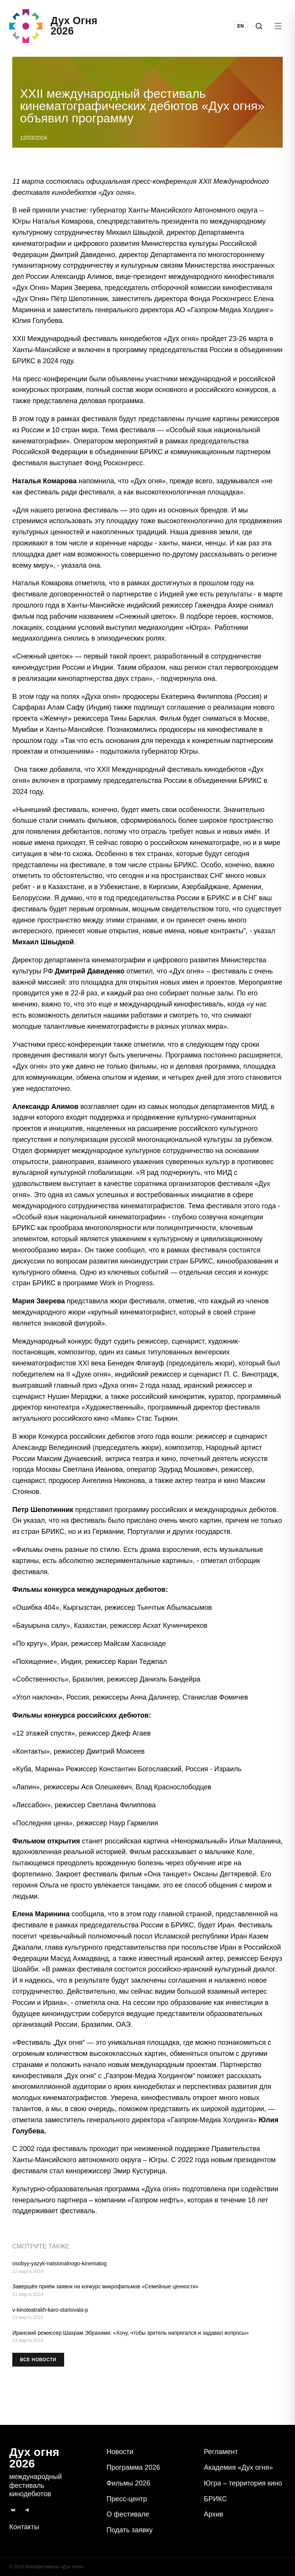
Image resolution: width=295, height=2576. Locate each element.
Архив (213, 2514)
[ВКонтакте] (13, 2510)
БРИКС (215, 2499)
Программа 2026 (133, 2467)
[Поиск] (259, 29)
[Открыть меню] (278, 29)
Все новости (38, 2365)
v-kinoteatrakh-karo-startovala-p (50, 2316)
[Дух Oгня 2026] (56, 29)
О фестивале (127, 2514)
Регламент (221, 2452)
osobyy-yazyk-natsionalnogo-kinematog (59, 2269)
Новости (119, 2452)
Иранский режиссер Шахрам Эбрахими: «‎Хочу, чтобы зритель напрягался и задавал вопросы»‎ (130, 2339)
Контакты (24, 2527)
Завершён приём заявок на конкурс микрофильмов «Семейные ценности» (105, 2292)
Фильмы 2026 (128, 2483)
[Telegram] (27, 2510)
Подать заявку (129, 2530)
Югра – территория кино (243, 2483)
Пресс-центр (126, 2499)
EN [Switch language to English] (240, 29)
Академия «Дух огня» (238, 2467)
